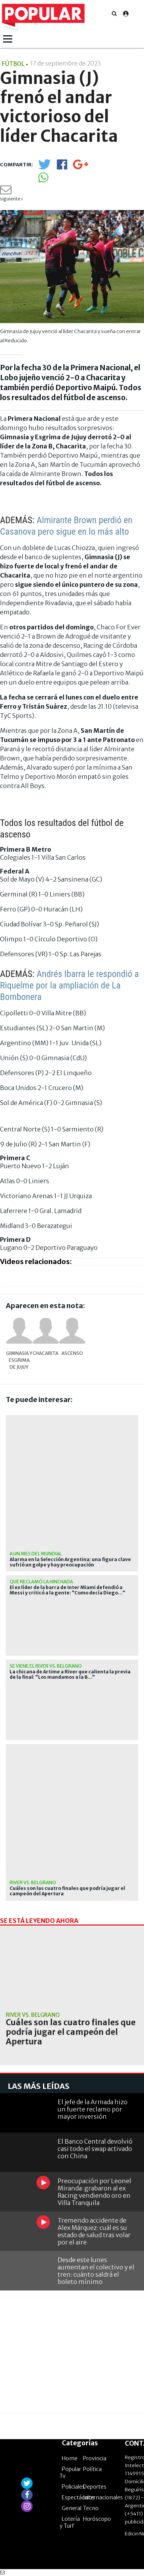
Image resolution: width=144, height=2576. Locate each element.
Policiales (73, 2486)
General (71, 2508)
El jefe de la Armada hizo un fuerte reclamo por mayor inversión (92, 2109)
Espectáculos (78, 2497)
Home (70, 2458)
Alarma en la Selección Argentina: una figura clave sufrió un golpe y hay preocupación (70, 1562)
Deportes (94, 2486)
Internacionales (103, 2497)
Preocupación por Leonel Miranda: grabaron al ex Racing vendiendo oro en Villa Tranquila (94, 2192)
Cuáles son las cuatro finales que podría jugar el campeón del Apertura (67, 1891)
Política (92, 2469)
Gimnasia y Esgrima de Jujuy (19, 1360)
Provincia (94, 2458)
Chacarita (45, 1353)
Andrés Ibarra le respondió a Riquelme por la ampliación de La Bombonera (69, 985)
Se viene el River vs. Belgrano (46, 1666)
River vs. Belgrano (33, 1882)
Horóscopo (97, 2518)
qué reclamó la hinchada (41, 1581)
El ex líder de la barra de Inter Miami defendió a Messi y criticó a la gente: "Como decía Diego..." (67, 1590)
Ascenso (72, 1353)
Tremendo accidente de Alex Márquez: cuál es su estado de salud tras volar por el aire (94, 2231)
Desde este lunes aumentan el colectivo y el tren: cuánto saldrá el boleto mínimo (96, 2271)
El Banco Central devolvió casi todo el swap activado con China (95, 2149)
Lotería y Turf (70, 2522)
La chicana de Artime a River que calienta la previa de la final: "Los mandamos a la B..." (70, 1674)
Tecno (91, 2508)
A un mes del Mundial (36, 1553)
